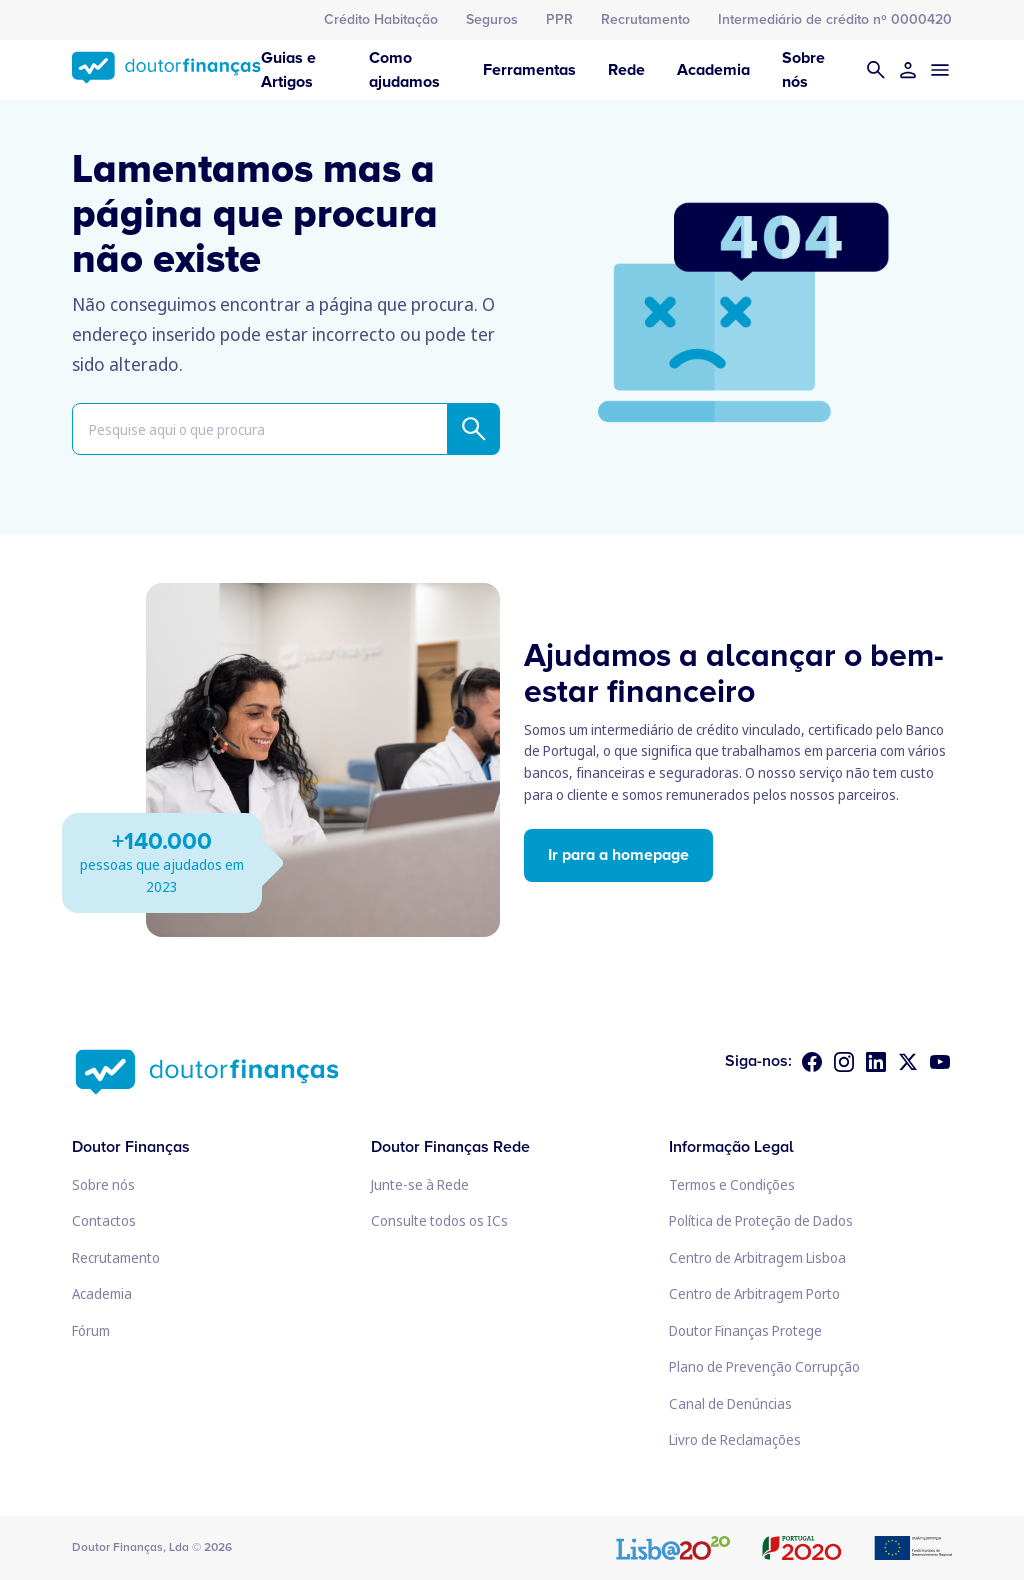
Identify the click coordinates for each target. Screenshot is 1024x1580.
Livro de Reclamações (735, 1439)
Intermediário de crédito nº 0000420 (835, 19)
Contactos (104, 1220)
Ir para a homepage (618, 855)
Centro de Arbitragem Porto (754, 1293)
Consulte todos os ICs (439, 1220)
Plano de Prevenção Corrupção (764, 1366)
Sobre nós (803, 70)
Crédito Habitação (381, 19)
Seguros (492, 19)
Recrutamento (645, 19)
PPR (559, 19)
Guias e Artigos (288, 70)
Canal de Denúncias (730, 1403)
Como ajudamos (404, 70)
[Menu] (940, 70)
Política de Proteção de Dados (761, 1220)
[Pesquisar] (876, 70)
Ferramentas (529, 70)
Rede (626, 70)
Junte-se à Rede (420, 1184)
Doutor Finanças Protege (745, 1330)
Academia (713, 70)
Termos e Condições (732, 1184)
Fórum (91, 1330)
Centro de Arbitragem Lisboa (757, 1257)
